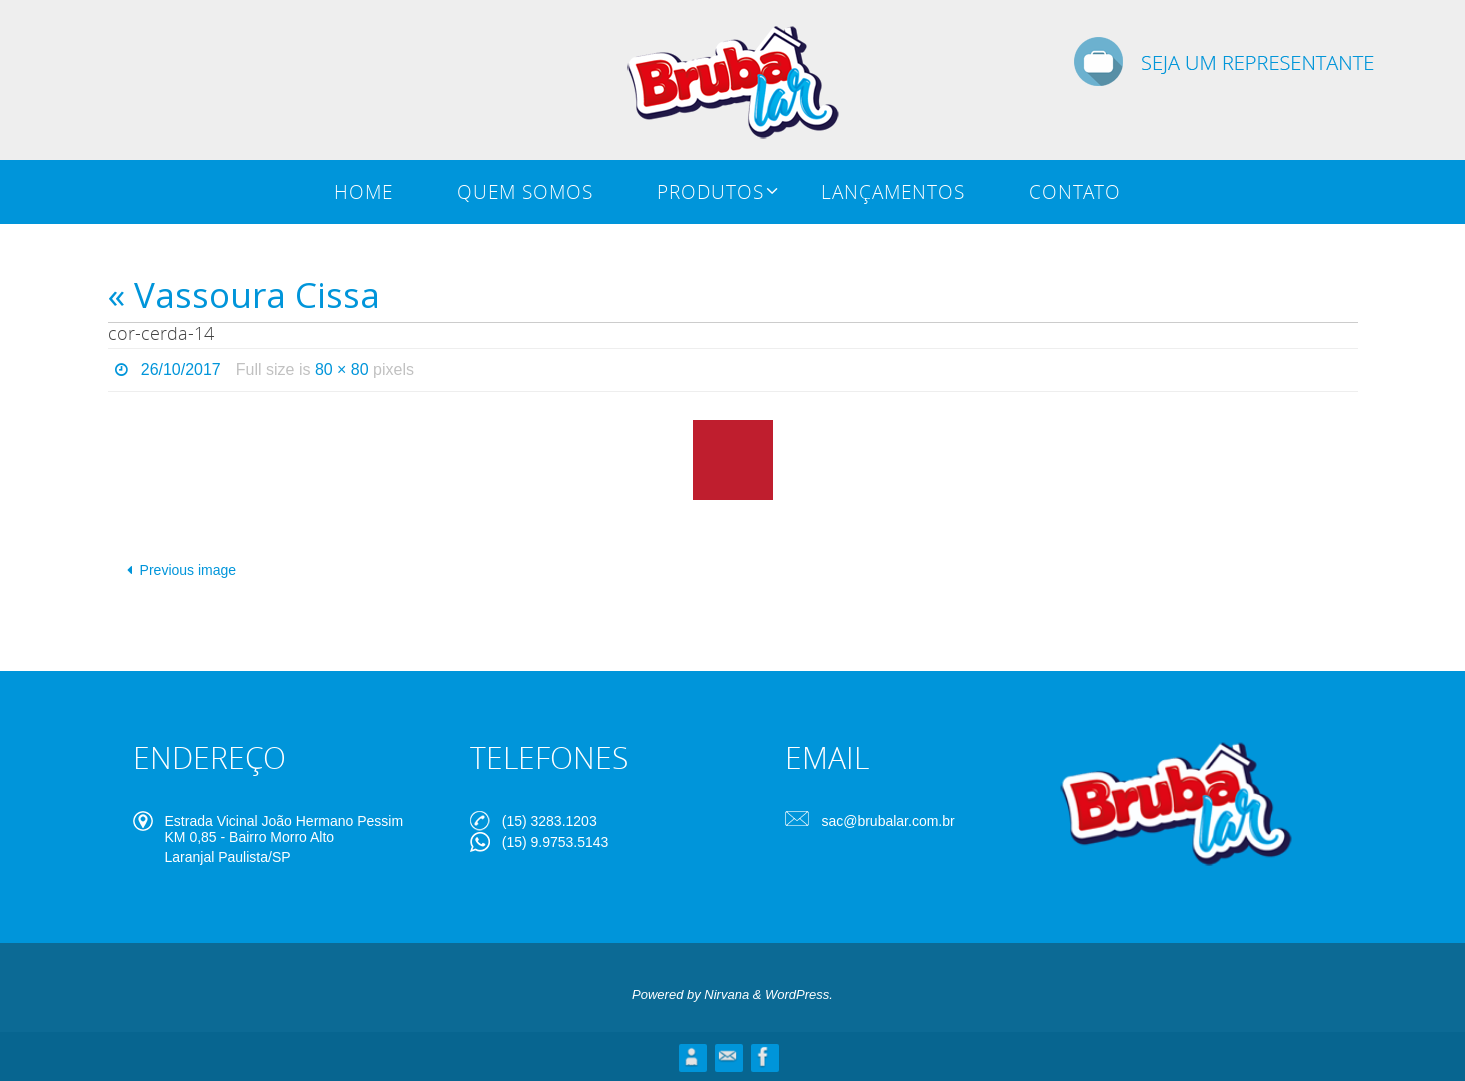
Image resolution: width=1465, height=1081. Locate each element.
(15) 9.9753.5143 (555, 842)
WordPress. (799, 994)
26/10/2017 (181, 369)
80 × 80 (342, 369)
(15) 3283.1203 (549, 821)
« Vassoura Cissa (244, 294)
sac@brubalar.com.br (887, 821)
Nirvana (726, 994)
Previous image (178, 570)
